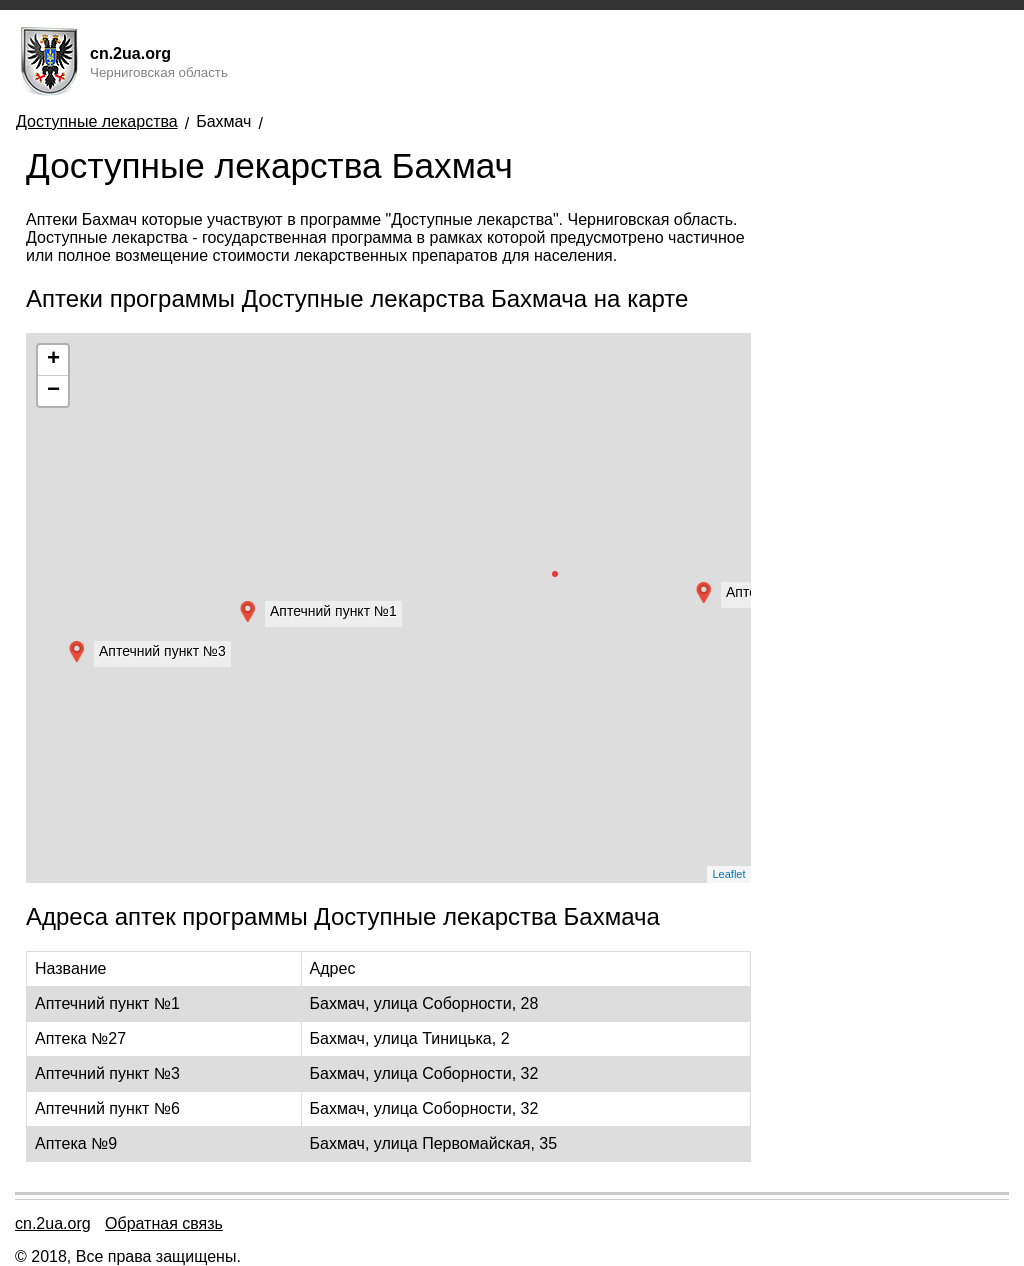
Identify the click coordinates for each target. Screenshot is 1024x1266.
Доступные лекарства (97, 121)
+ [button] (53, 360)
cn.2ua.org (53, 1223)
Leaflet (728, 874)
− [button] (53, 391)
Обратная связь (164, 1223)
